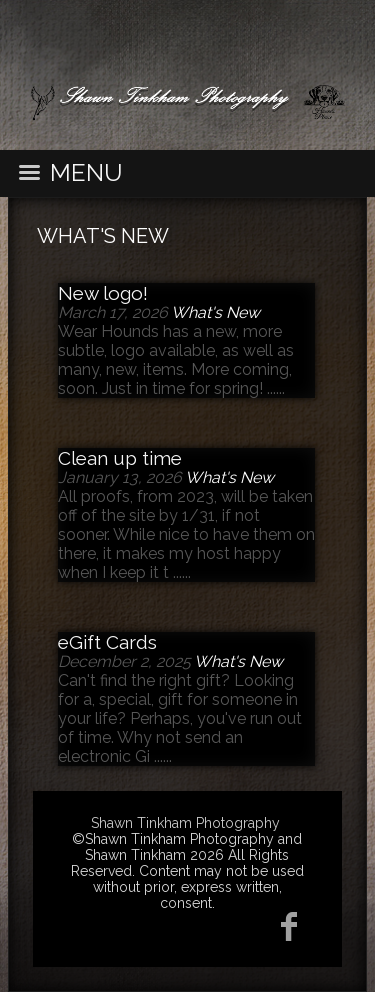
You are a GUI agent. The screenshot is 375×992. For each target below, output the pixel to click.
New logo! (103, 293)
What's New (103, 236)
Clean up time (120, 458)
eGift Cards (107, 642)
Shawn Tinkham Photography (185, 823)
